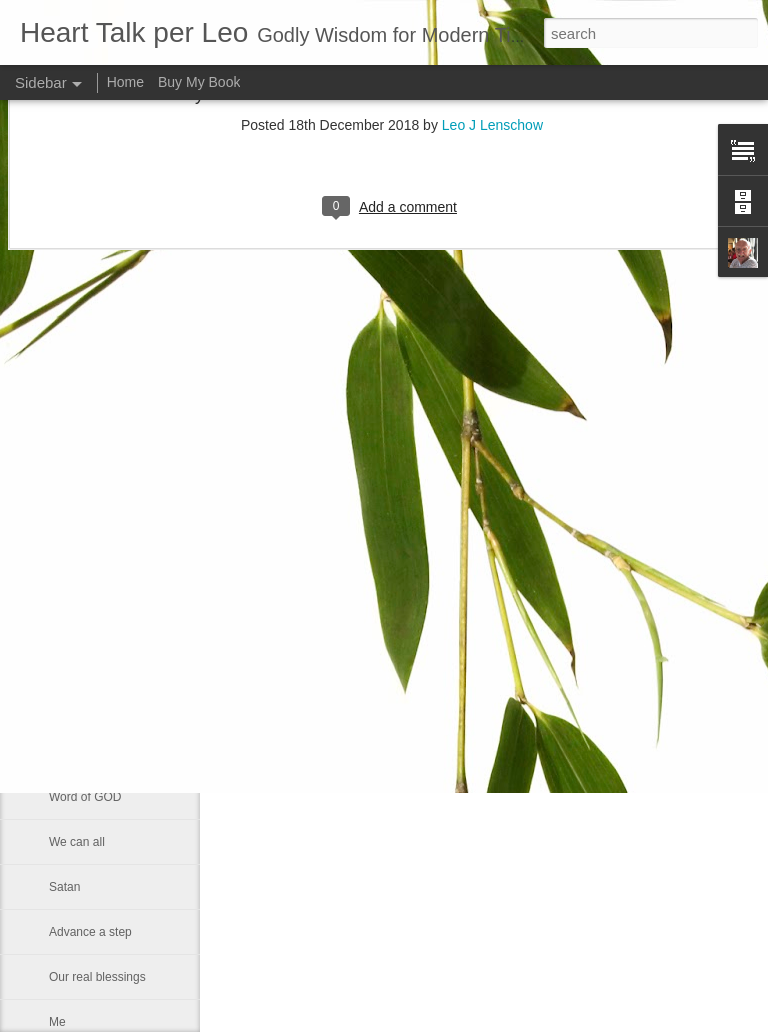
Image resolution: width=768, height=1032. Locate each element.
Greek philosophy (95, 437)
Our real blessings (97, 977)
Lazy (61, 527)
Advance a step (90, 932)
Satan (64, 887)
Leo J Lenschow (548, 620)
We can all (77, 842)
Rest (61, 752)
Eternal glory (82, 707)
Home (125, 82)
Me (57, 1022)
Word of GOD (85, 797)
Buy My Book (199, 82)
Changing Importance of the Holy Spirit (152, 572)
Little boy (73, 617)
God (60, 662)
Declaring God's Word (107, 482)
